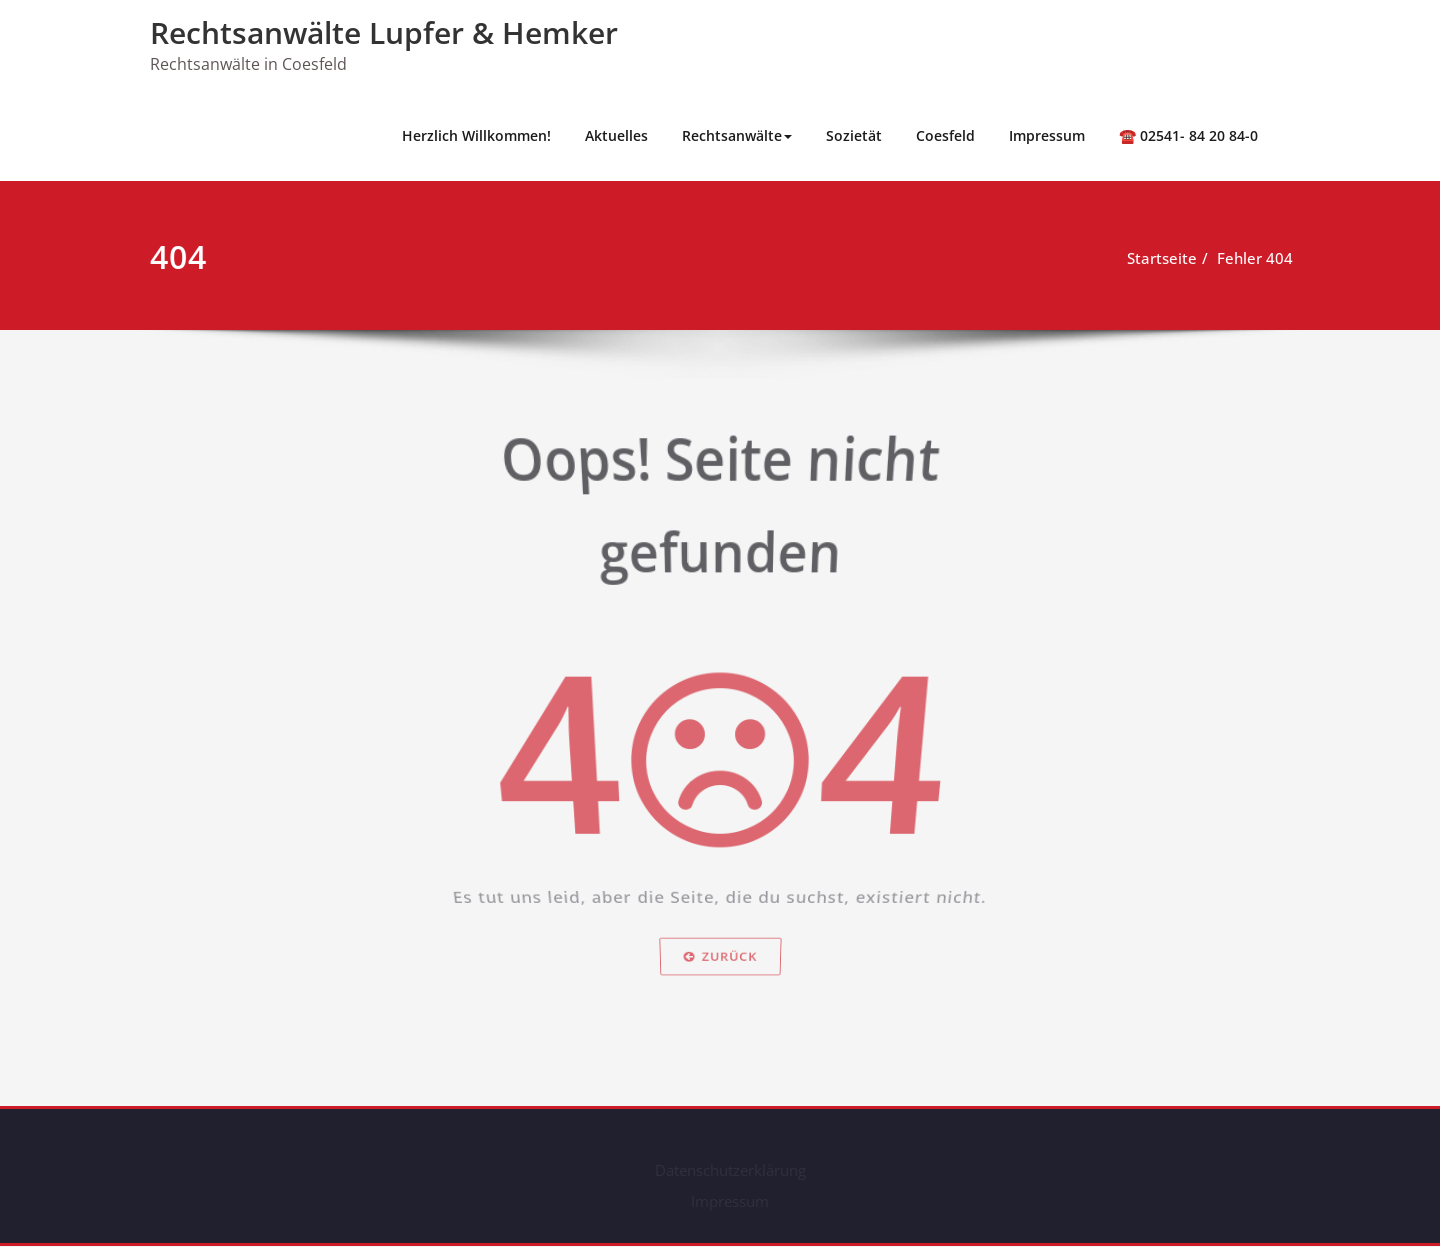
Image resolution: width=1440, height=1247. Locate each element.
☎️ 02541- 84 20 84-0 (1188, 135)
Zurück (720, 991)
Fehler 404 (1257, 258)
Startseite (1164, 258)
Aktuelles (616, 135)
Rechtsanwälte (737, 135)
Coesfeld (945, 135)
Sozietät (854, 135)
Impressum (1047, 135)
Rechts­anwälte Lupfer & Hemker (384, 32)
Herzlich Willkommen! (476, 135)
